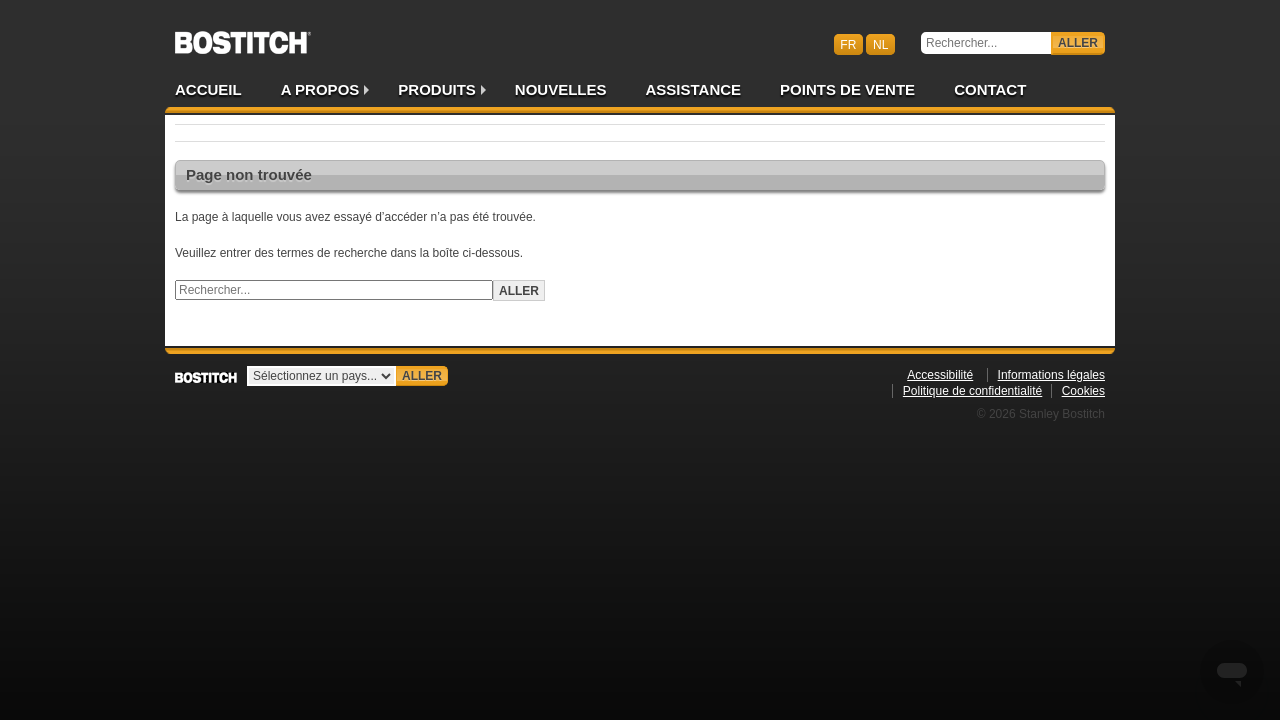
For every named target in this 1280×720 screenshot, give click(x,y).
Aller (1078, 43)
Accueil (208, 89)
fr (848, 44)
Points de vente (847, 89)
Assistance (694, 89)
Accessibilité (940, 375)
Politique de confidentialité (972, 391)
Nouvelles (561, 89)
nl (880, 44)
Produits (437, 89)
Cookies (1083, 391)
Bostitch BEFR (243, 36)
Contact (990, 89)
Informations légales (1051, 375)
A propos (320, 89)
